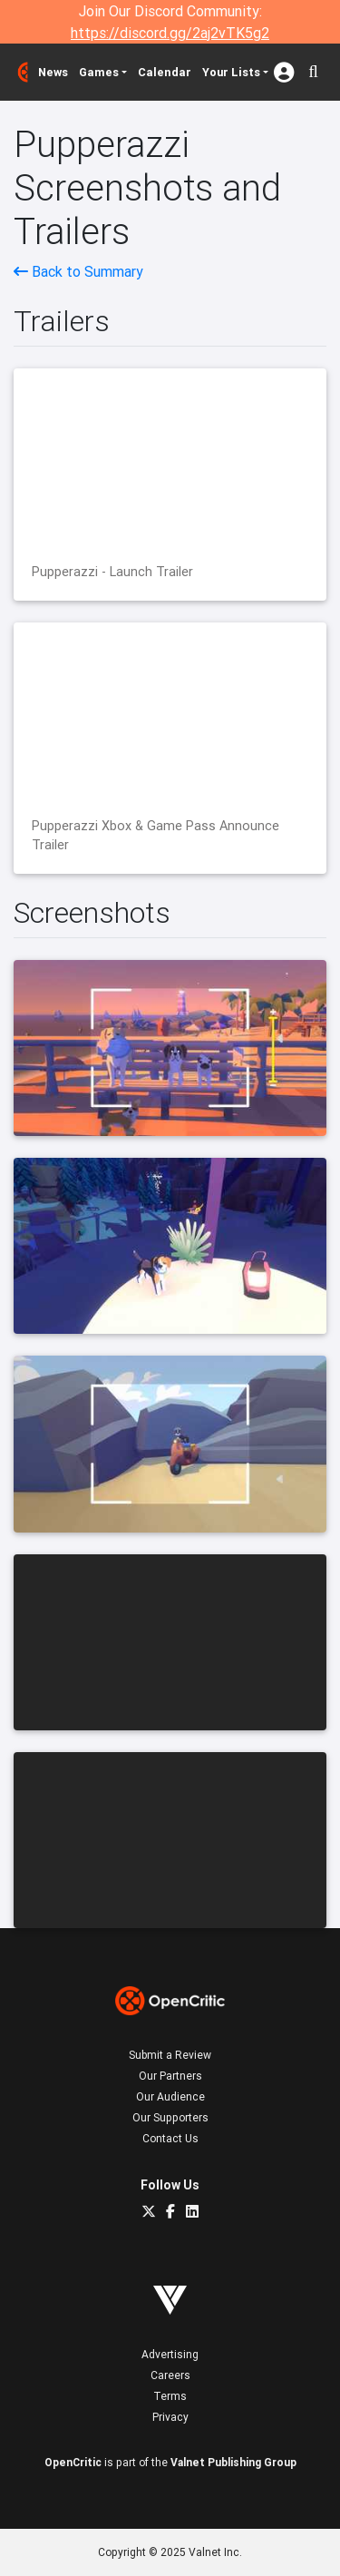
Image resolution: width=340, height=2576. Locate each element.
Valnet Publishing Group (233, 2462)
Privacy (170, 2417)
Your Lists (231, 72)
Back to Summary (78, 271)
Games (99, 72)
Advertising (170, 2354)
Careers (170, 2375)
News (53, 72)
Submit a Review (170, 2055)
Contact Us (170, 2138)
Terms (170, 2396)
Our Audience (170, 2096)
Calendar (164, 72)
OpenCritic (73, 2462)
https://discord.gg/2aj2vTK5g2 (170, 33)
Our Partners (170, 2075)
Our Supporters (170, 2117)
